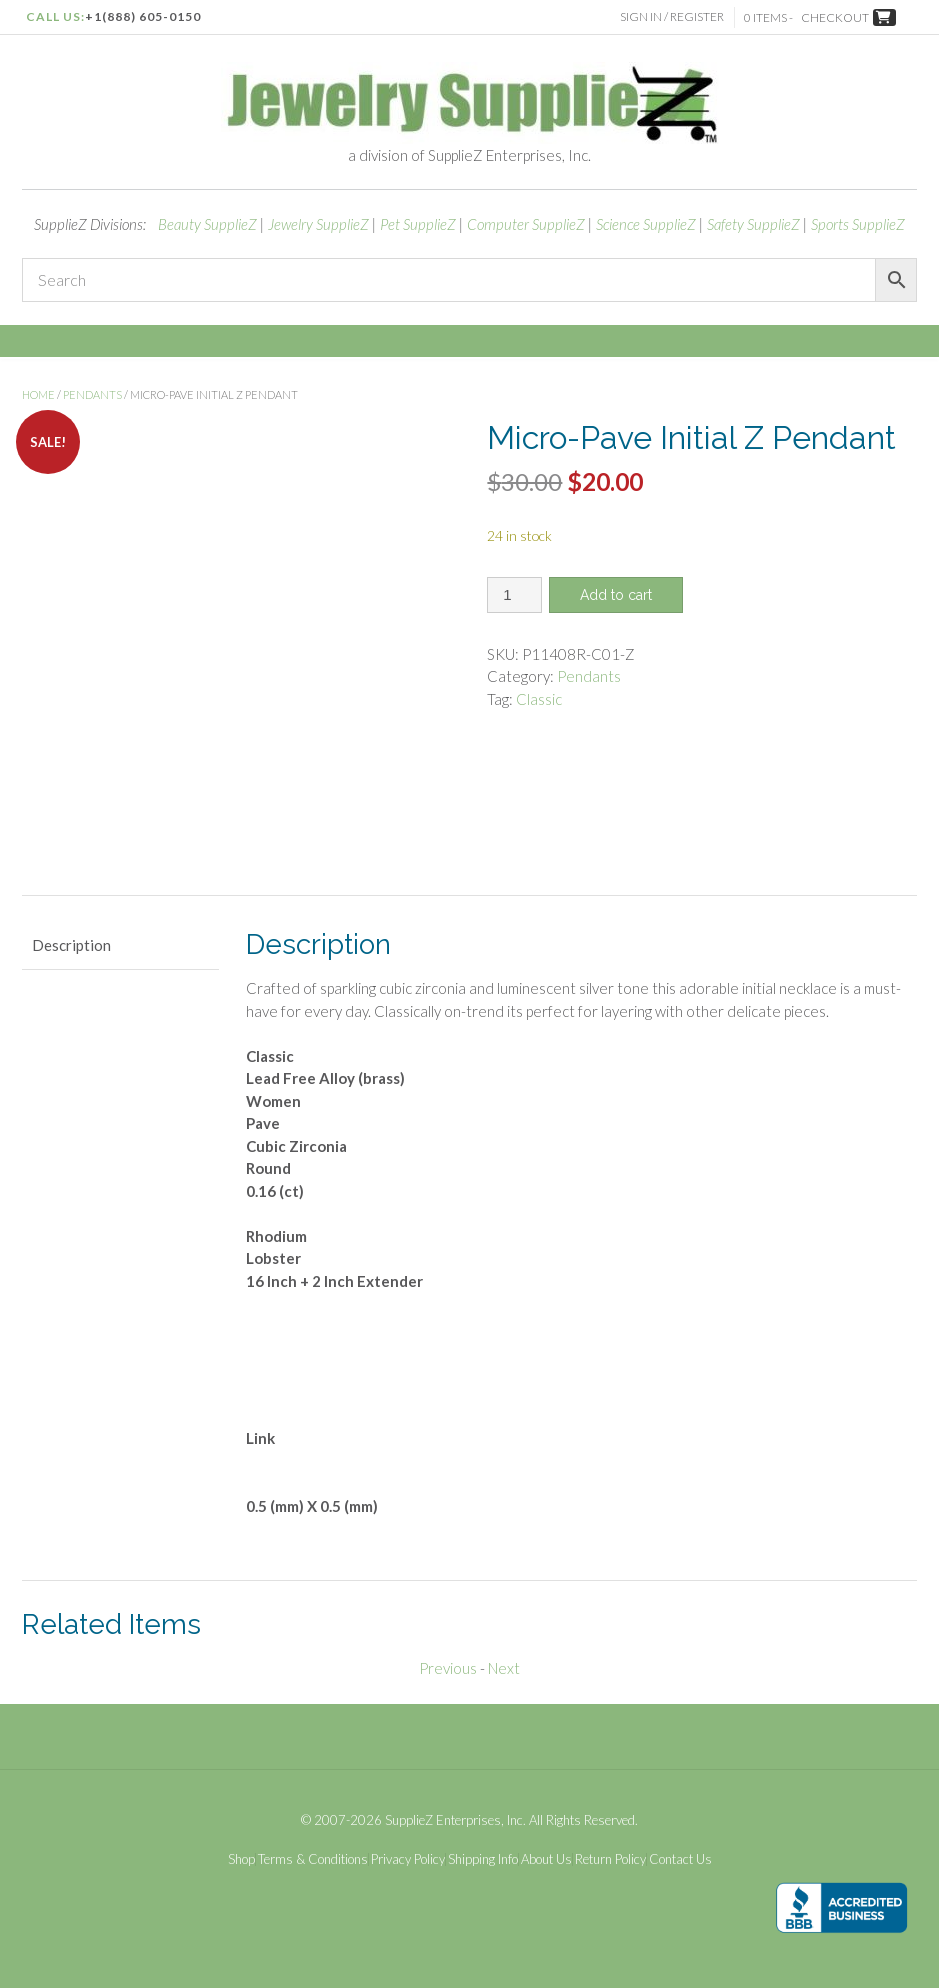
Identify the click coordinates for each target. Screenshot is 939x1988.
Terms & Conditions (313, 1859)
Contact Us (680, 1859)
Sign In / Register (672, 16)
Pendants (92, 394)
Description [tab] (71, 945)
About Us (546, 1859)
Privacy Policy (408, 1859)
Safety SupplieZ (753, 224)
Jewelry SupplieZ (318, 224)
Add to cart (616, 595)
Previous (448, 1668)
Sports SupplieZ (858, 224)
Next (504, 1668)
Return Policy (610, 1859)
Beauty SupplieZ (207, 224)
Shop (241, 1859)
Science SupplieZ (646, 224)
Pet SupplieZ (418, 224)
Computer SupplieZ (526, 224)
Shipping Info (483, 1859)
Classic (539, 699)
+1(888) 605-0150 (143, 16)
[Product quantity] (514, 595)
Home (38, 394)
